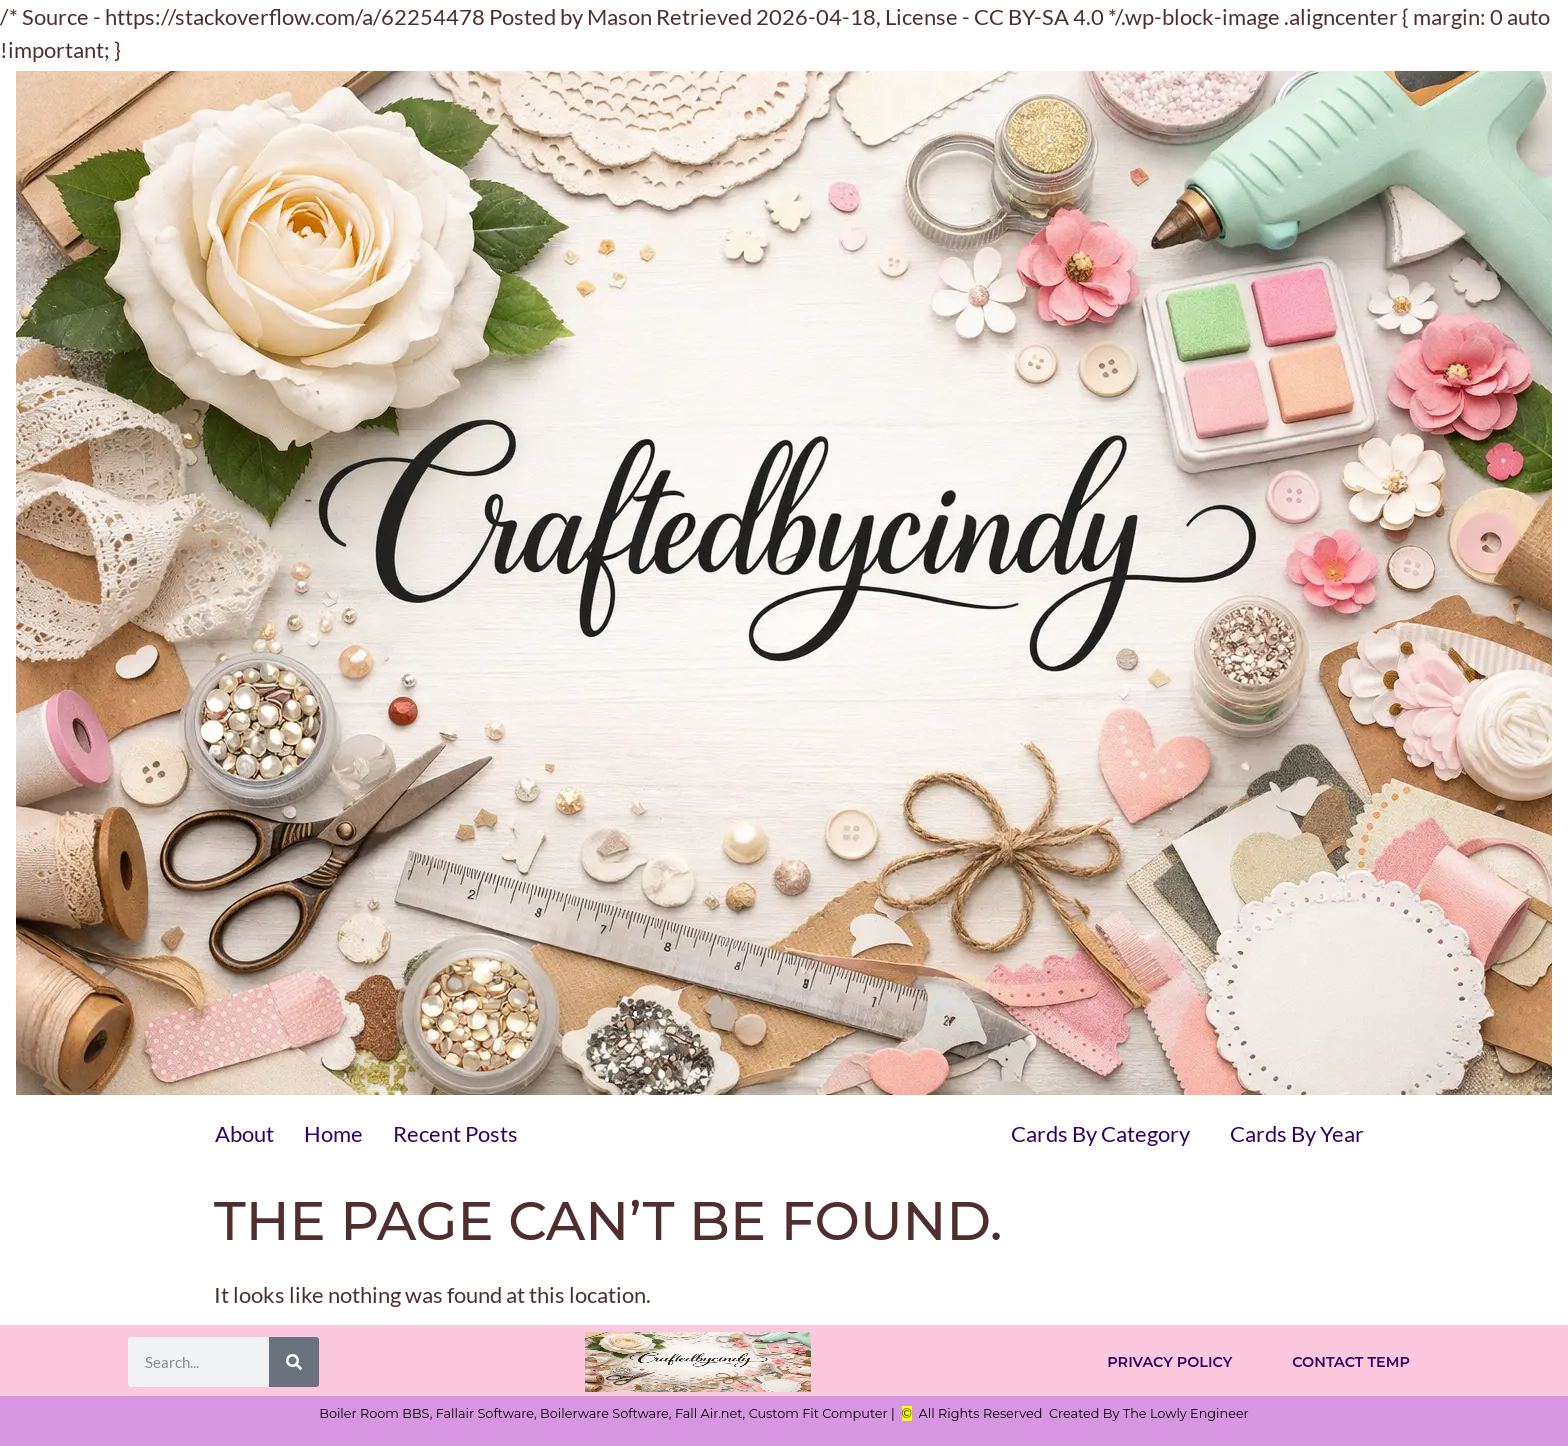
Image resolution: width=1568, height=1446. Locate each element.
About (244, 1133)
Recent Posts (455, 1133)
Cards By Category (1100, 1133)
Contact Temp (1351, 1362)
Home (333, 1133)
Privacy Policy (1169, 1362)
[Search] (294, 1362)
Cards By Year (1297, 1133)
